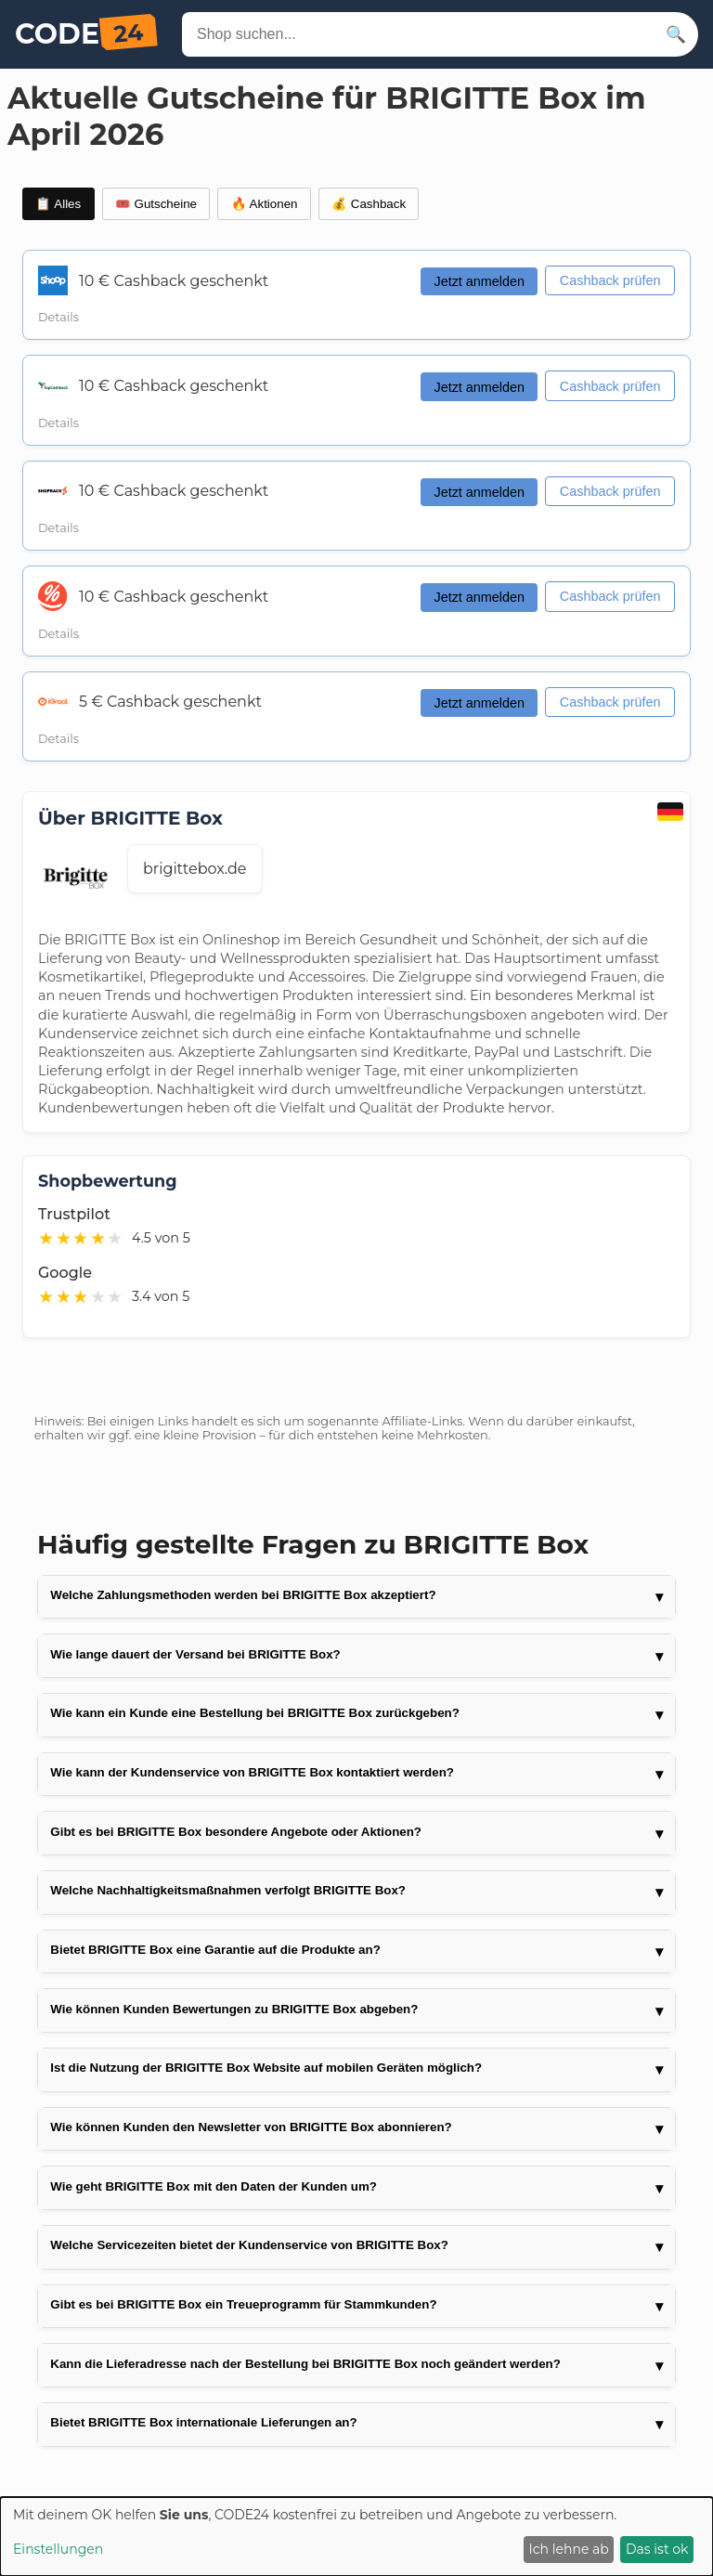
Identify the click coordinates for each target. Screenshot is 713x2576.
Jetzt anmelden (479, 281)
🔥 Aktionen (264, 204)
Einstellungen (58, 2549)
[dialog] (356, 2536)
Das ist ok (657, 2549)
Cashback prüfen (610, 280)
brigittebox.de (195, 869)
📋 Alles (58, 204)
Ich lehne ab (569, 2549)
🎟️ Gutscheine (156, 204)
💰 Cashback (368, 204)
